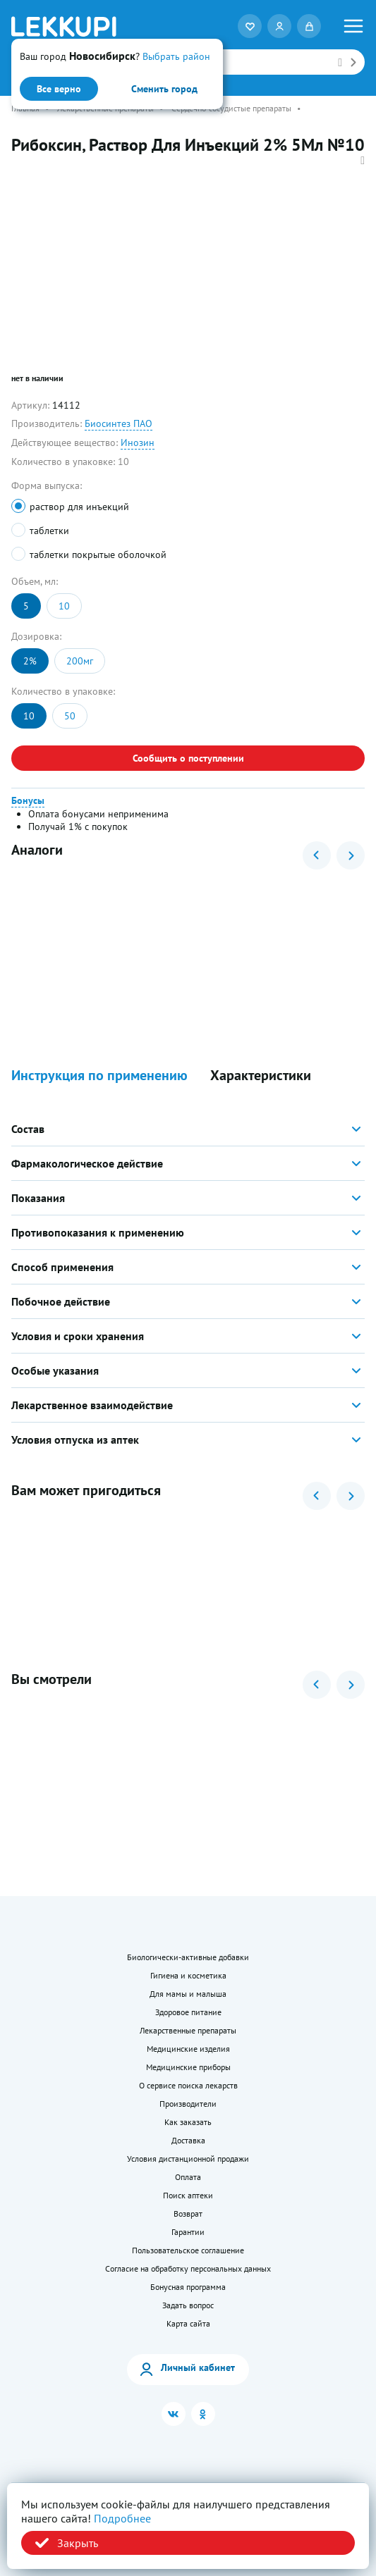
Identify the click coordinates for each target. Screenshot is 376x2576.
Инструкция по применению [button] (99, 1075)
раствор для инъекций (79, 506)
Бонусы (27, 800)
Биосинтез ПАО (118, 423)
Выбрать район (176, 56)
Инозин (137, 442)
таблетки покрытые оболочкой (98, 554)
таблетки (49, 530)
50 (69, 716)
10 (64, 606)
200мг (79, 661)
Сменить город (164, 88)
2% (30, 661)
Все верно (59, 88)
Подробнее (122, 2518)
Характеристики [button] (260, 1075)
